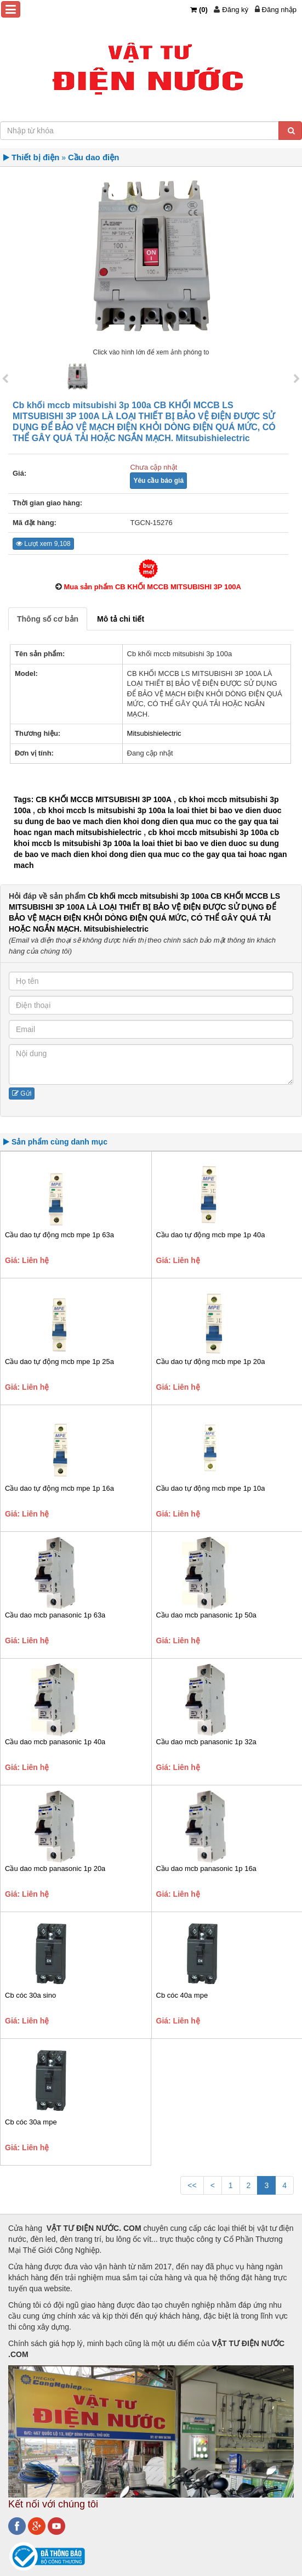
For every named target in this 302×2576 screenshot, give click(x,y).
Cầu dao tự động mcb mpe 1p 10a (210, 1488)
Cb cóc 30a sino (30, 1995)
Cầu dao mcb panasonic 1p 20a (55, 1868)
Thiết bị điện (35, 157)
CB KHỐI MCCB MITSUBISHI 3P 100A (104, 799)
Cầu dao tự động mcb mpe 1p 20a (210, 1361)
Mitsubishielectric (154, 733)
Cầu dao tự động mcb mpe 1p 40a (210, 1235)
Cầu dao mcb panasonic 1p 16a (206, 1868)
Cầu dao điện (93, 157)
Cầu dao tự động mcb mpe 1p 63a (59, 1235)
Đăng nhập (279, 9)
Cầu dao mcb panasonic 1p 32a (206, 1742)
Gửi (21, 1093)
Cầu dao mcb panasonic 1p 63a (55, 1615)
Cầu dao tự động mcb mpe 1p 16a (59, 1488)
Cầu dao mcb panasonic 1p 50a (206, 1615)
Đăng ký (235, 9)
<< (191, 2185)
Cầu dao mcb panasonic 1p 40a (55, 1742)
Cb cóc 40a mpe (182, 1995)
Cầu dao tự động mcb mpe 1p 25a (59, 1361)
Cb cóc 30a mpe (31, 2122)
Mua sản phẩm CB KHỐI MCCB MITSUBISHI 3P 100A (152, 587)
